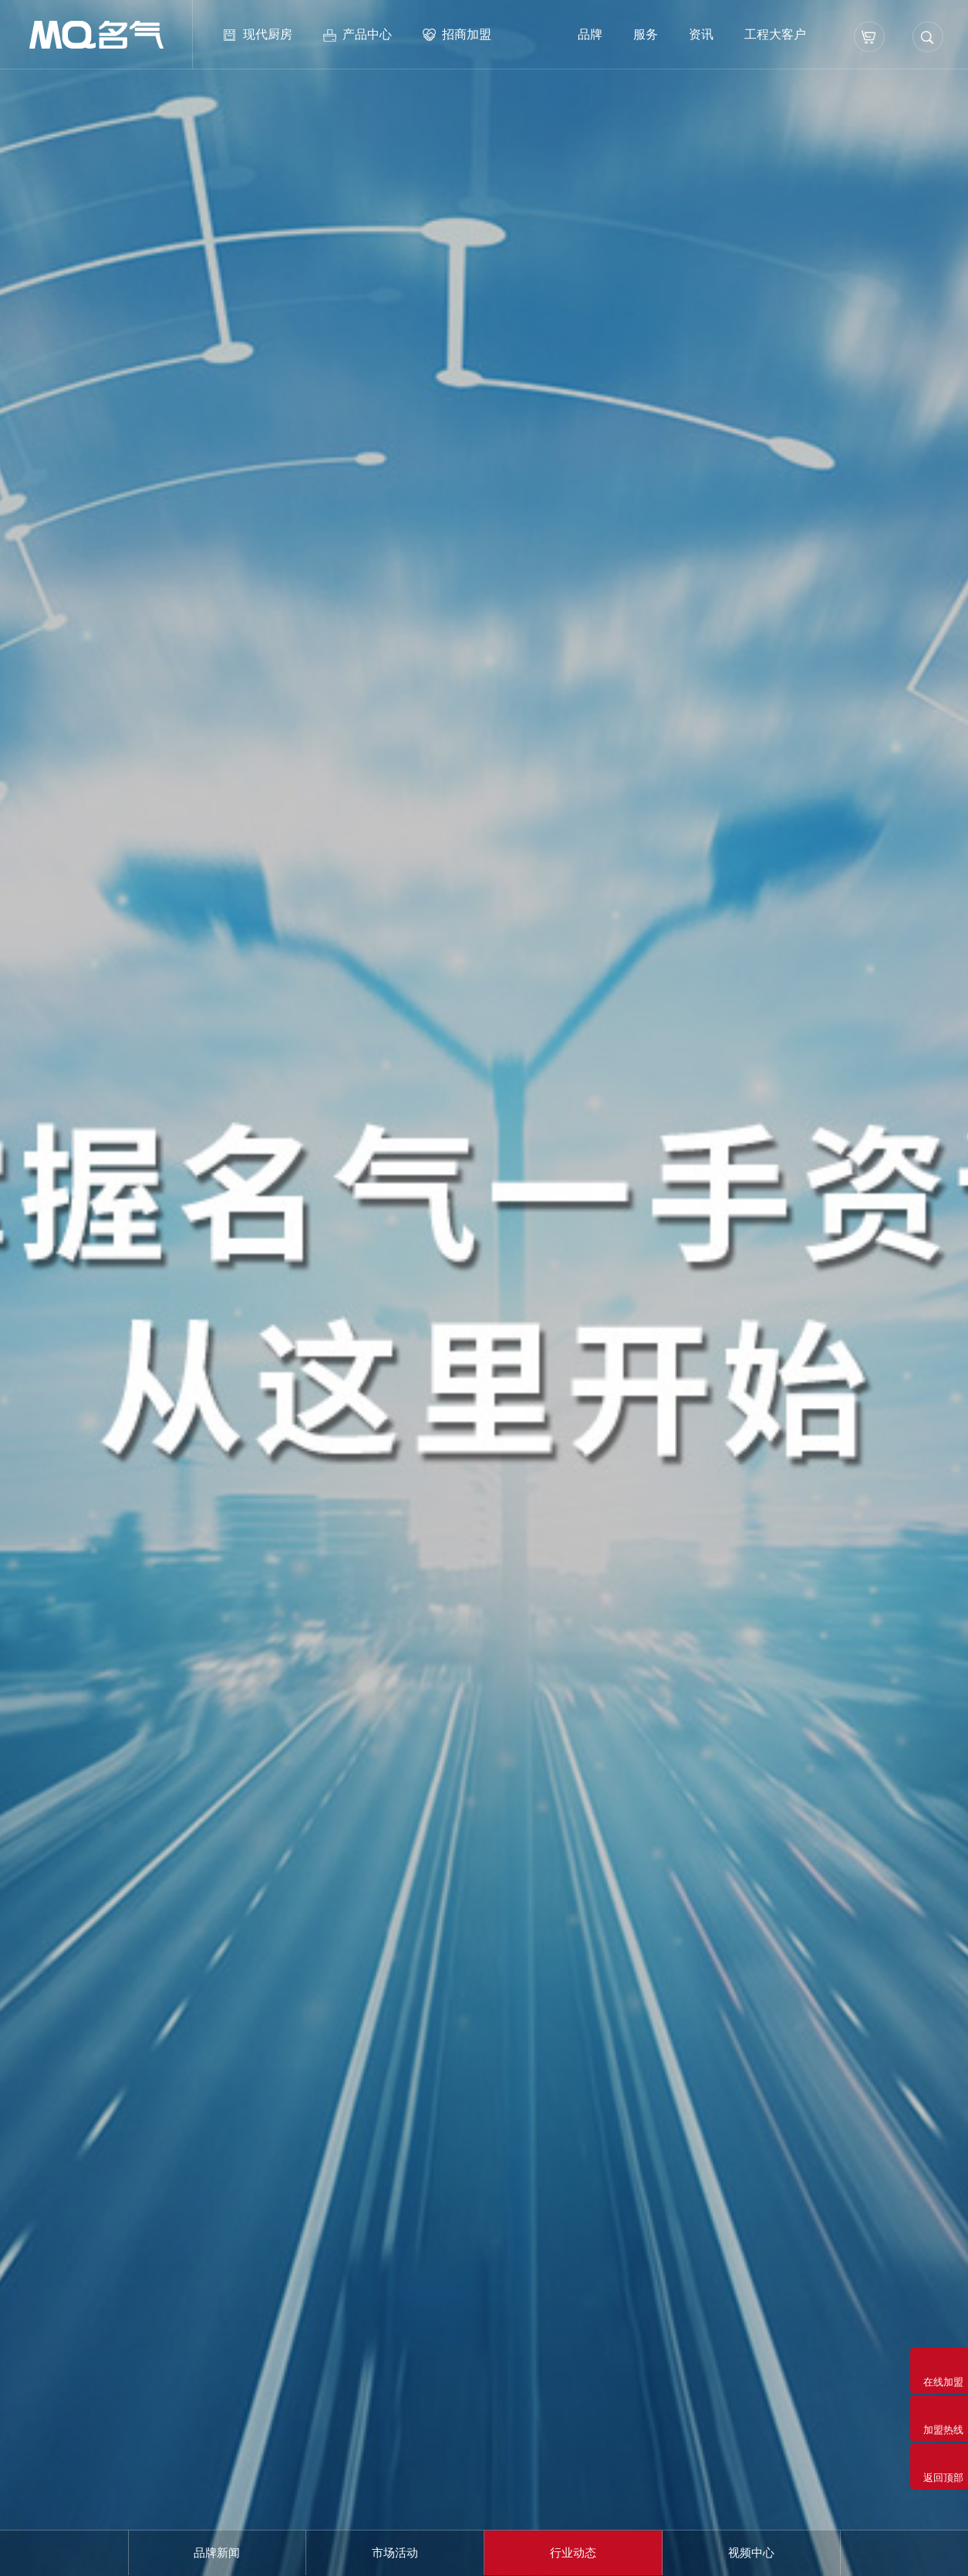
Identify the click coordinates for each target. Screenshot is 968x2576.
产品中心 (367, 34)
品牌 (590, 34)
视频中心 (751, 2552)
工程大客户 (775, 34)
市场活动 (395, 2552)
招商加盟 (466, 34)
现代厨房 (267, 34)
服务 (645, 34)
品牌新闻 (217, 2552)
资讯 (701, 34)
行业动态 (573, 2552)
